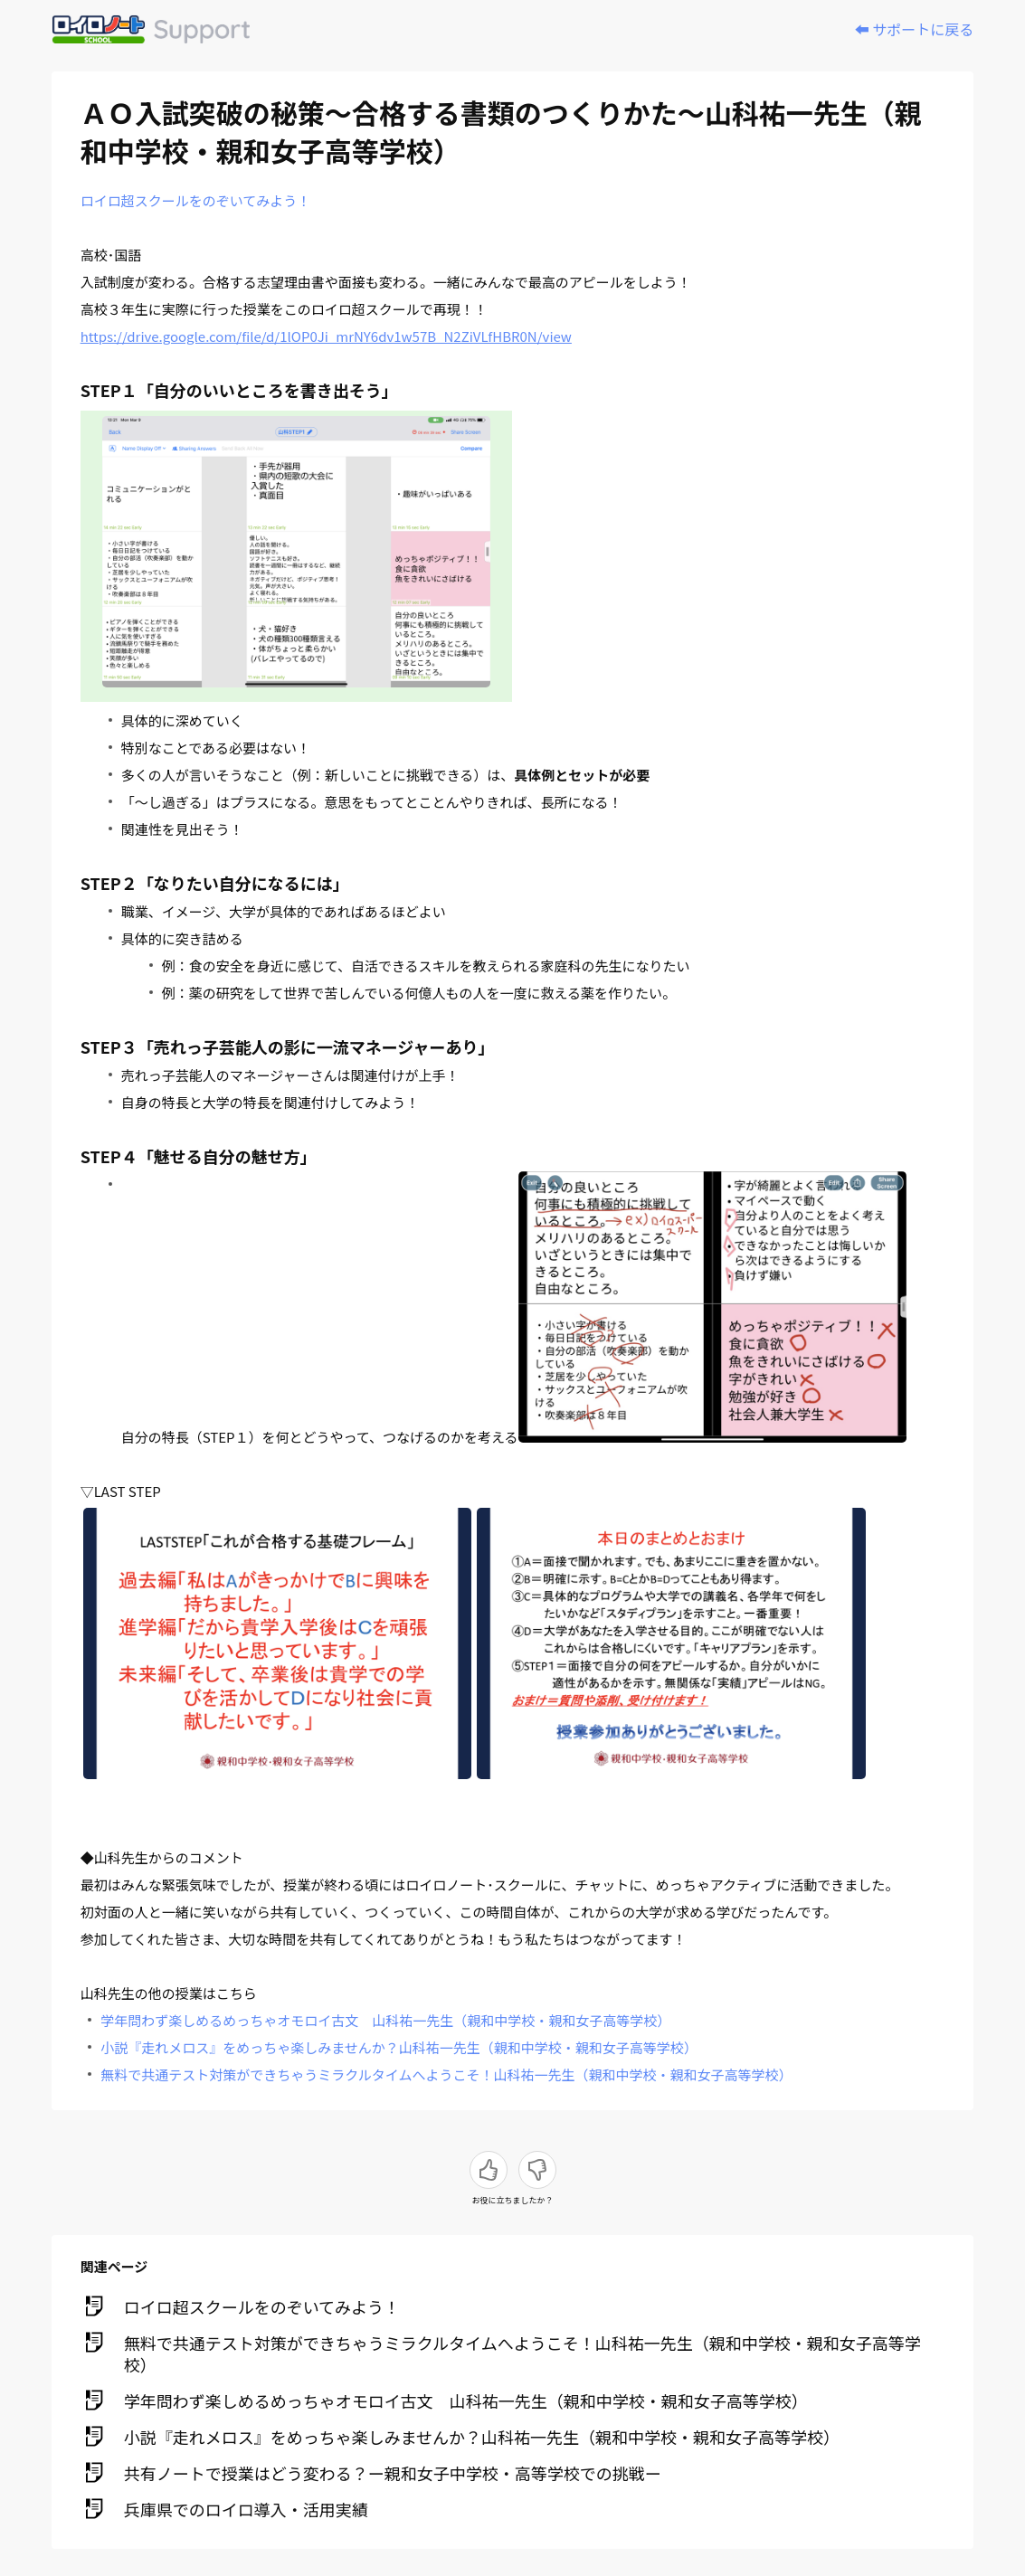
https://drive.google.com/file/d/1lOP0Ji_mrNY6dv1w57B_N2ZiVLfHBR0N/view (326, 336)
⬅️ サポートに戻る (914, 29)
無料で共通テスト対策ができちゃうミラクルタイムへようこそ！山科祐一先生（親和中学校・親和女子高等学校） (446, 2074)
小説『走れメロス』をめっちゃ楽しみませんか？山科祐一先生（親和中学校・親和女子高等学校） (399, 2047)
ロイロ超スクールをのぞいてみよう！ (196, 200)
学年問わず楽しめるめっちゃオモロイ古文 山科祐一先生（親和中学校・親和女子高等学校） (385, 2020)
